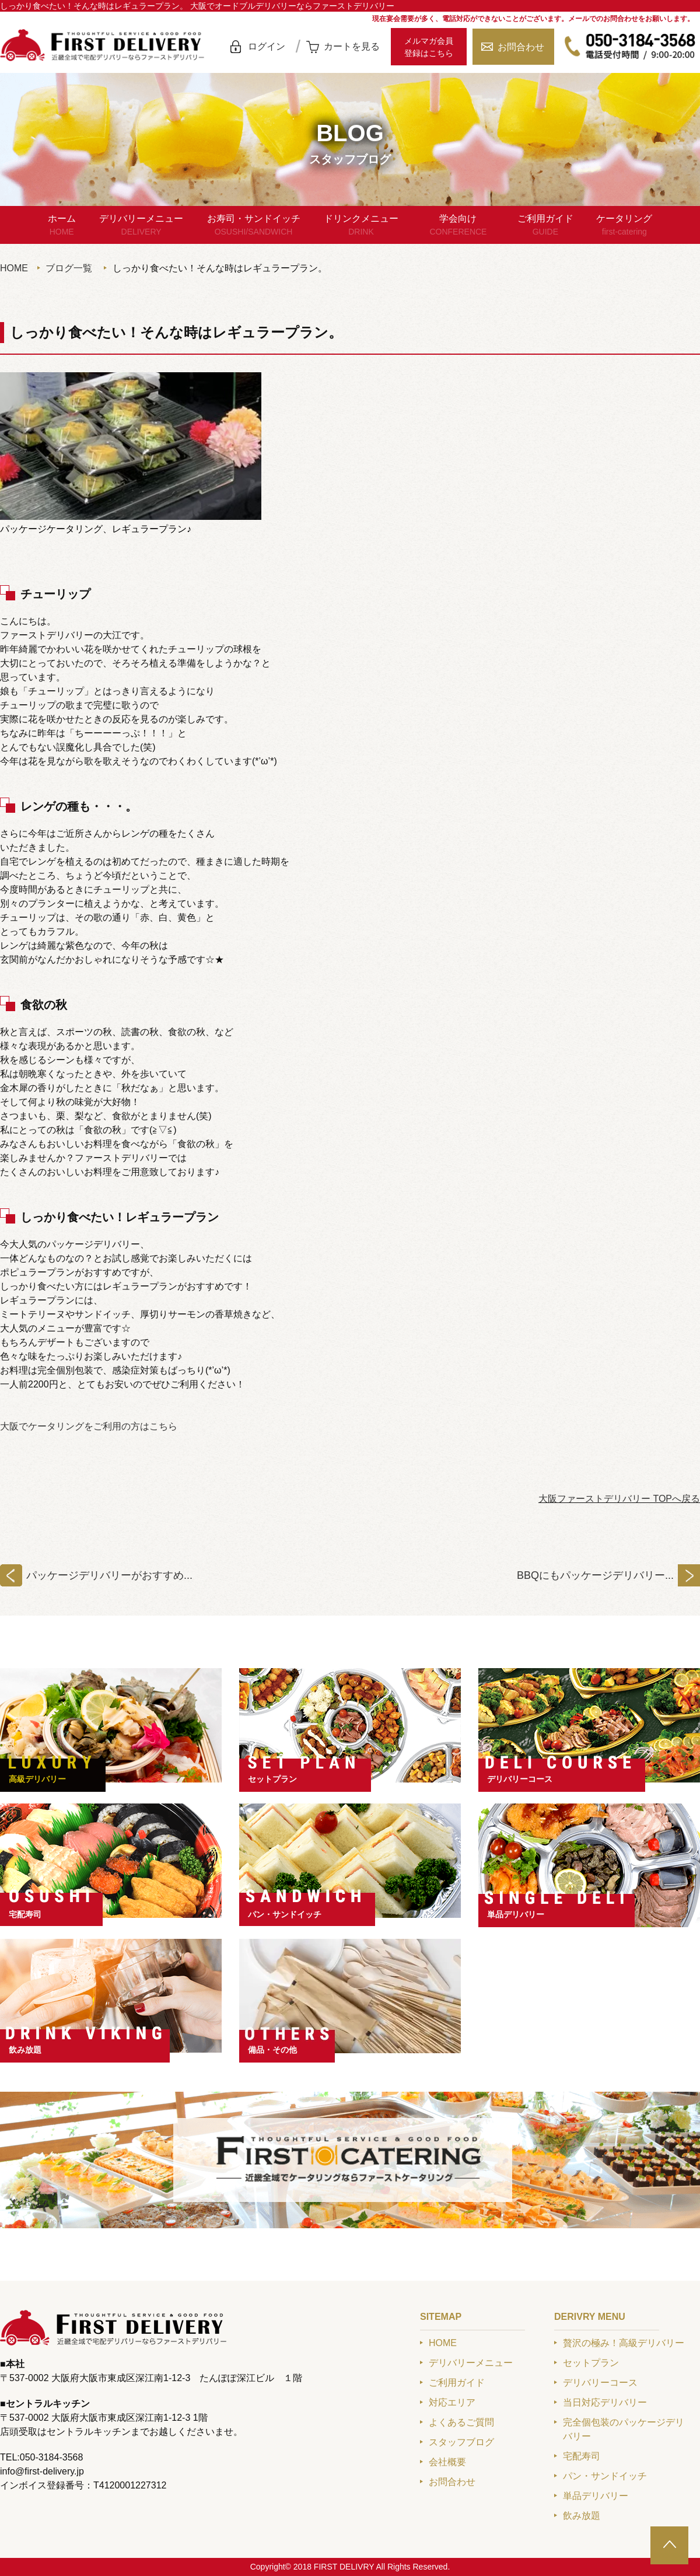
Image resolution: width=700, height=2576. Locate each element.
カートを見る (352, 46)
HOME (14, 268)
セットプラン (272, 1779)
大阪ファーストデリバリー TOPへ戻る (619, 1499)
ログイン (266, 46)
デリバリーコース (519, 1779)
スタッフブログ (461, 2442)
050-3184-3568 (630, 47)
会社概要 (447, 2462)
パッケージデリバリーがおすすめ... (109, 1575)
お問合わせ (521, 47)
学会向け (458, 226)
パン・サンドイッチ (284, 1914)
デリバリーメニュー (141, 226)
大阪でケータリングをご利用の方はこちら (88, 1426)
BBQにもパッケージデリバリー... (595, 1575)
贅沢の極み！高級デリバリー (623, 2343)
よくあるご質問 (461, 2422)
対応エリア (452, 2402)
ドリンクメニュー (361, 226)
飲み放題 (25, 2049)
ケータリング (624, 226)
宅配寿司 (25, 1914)
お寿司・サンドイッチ (253, 226)
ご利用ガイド (545, 226)
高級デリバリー (37, 1779)
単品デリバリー (515, 1914)
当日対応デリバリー (605, 2402)
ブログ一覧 (69, 268)
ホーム (62, 226)
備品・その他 (272, 2049)
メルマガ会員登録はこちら (428, 47)
